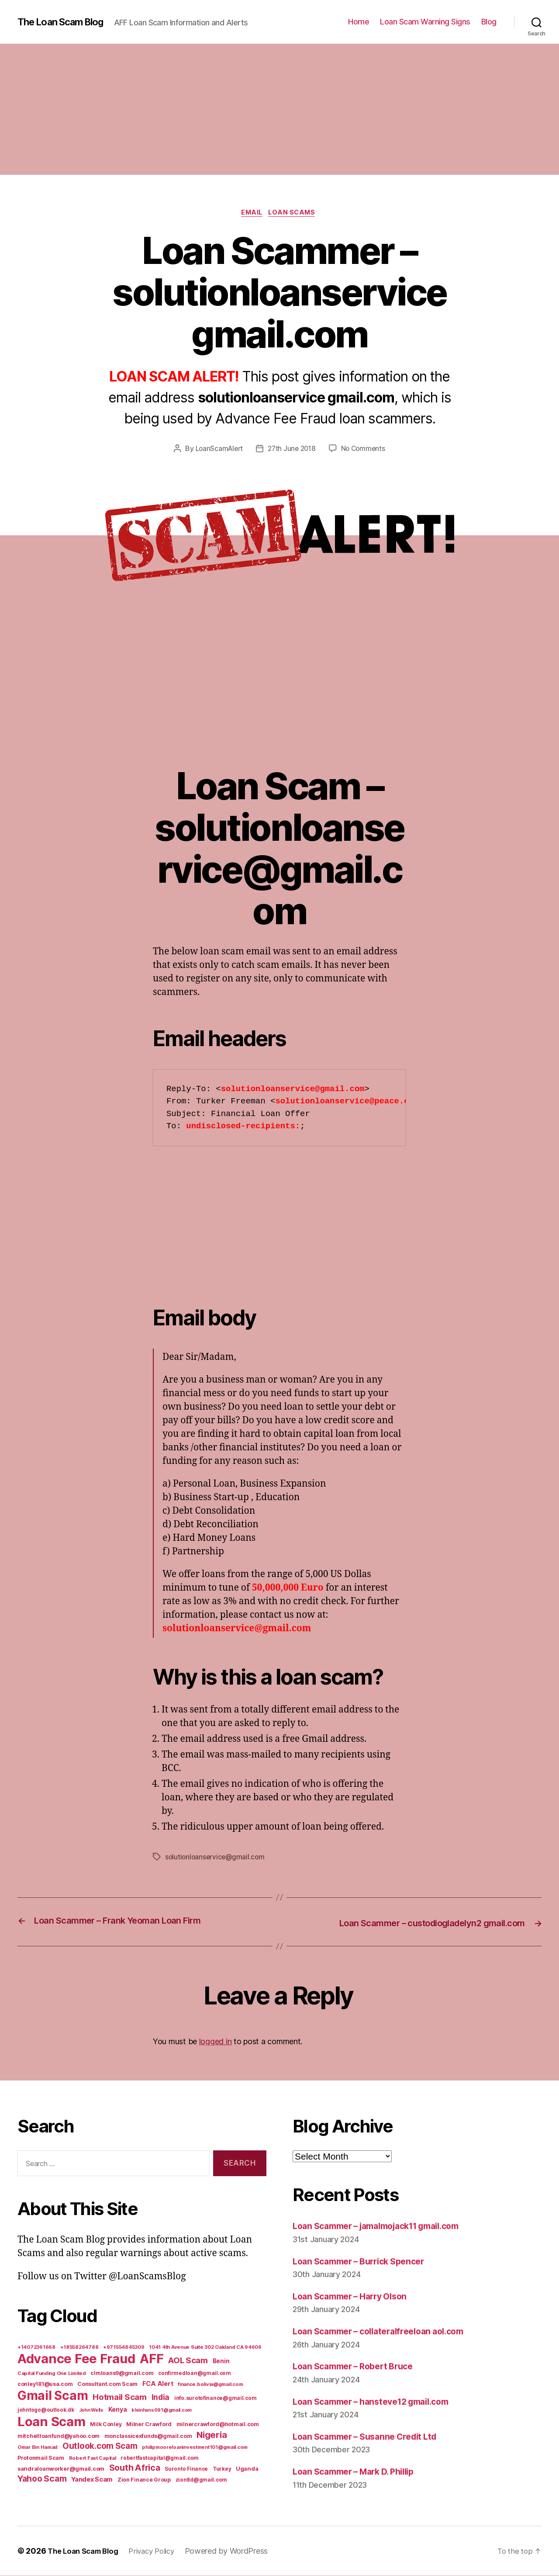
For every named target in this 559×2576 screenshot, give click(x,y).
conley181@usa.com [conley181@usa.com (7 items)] (44, 2384)
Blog (489, 21)
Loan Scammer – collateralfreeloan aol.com (386, 2331)
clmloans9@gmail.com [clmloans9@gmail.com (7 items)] (121, 2373)
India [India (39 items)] (161, 2397)
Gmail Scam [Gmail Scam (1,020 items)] (52, 2396)
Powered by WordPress (237, 2551)
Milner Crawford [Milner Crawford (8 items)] (149, 2424)
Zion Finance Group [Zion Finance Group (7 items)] (144, 2480)
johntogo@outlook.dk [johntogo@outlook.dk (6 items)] (45, 2410)
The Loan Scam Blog (65, 22)
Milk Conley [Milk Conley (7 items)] (105, 2424)
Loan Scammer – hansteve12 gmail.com (379, 2401)
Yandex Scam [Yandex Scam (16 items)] (92, 2480)
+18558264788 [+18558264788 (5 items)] (79, 2347)
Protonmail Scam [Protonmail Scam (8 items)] (40, 2458)
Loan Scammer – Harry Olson (355, 2296)
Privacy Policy (160, 2551)
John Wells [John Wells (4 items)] (91, 2410)
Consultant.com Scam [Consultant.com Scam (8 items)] (107, 2384)
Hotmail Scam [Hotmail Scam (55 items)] (120, 2397)
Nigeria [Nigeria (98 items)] (212, 2435)
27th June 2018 (292, 450)
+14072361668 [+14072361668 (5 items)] (36, 2347)
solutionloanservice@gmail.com (216, 1858)
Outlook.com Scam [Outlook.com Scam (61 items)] (100, 2446)
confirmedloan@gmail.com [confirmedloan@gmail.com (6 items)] (194, 2374)
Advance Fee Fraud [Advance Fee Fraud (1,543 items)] (76, 2359)
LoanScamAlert (217, 450)
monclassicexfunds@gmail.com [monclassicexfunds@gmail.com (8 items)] (148, 2436)
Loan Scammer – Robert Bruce (358, 2366)
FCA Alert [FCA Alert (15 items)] (157, 2384)
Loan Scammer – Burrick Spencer (365, 2261)
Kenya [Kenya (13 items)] (117, 2409)
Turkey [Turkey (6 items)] (222, 2469)
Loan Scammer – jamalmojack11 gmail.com (386, 2226)
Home (358, 21)
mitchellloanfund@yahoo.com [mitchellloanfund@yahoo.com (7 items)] (58, 2436)
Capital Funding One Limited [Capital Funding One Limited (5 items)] (51, 2374)
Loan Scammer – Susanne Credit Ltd (371, 2436)
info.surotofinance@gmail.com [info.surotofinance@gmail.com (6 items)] (215, 2399)
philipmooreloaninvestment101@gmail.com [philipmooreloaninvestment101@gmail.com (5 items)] (195, 2447)
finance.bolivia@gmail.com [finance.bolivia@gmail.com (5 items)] (210, 2385)
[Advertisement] (279, 109)
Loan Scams (295, 214)
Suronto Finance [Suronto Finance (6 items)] (186, 2469)
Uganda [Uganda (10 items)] (247, 2468)
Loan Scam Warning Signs (425, 21)
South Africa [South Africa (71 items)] (134, 2468)
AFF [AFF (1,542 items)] (151, 2359)
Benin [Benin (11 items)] (221, 2361)
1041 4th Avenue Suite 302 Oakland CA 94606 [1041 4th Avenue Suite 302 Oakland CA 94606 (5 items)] (205, 2347)
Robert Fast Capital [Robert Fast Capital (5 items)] (92, 2458)
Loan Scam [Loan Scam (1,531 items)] (51, 2422)
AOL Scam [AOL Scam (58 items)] (188, 2361)
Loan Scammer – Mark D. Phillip (360, 2471)
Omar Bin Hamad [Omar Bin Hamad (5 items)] (37, 2447)
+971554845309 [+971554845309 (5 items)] (124, 2347)
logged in (215, 2041)
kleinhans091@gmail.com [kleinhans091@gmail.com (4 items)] (161, 2410)
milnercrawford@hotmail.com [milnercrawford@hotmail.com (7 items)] (217, 2424)
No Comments (365, 450)
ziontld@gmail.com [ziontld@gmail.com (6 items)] (201, 2480)
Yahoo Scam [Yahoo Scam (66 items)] (41, 2479)
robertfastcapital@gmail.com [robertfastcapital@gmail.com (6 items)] (160, 2458)
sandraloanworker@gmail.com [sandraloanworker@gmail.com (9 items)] (60, 2468)
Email (251, 214)
